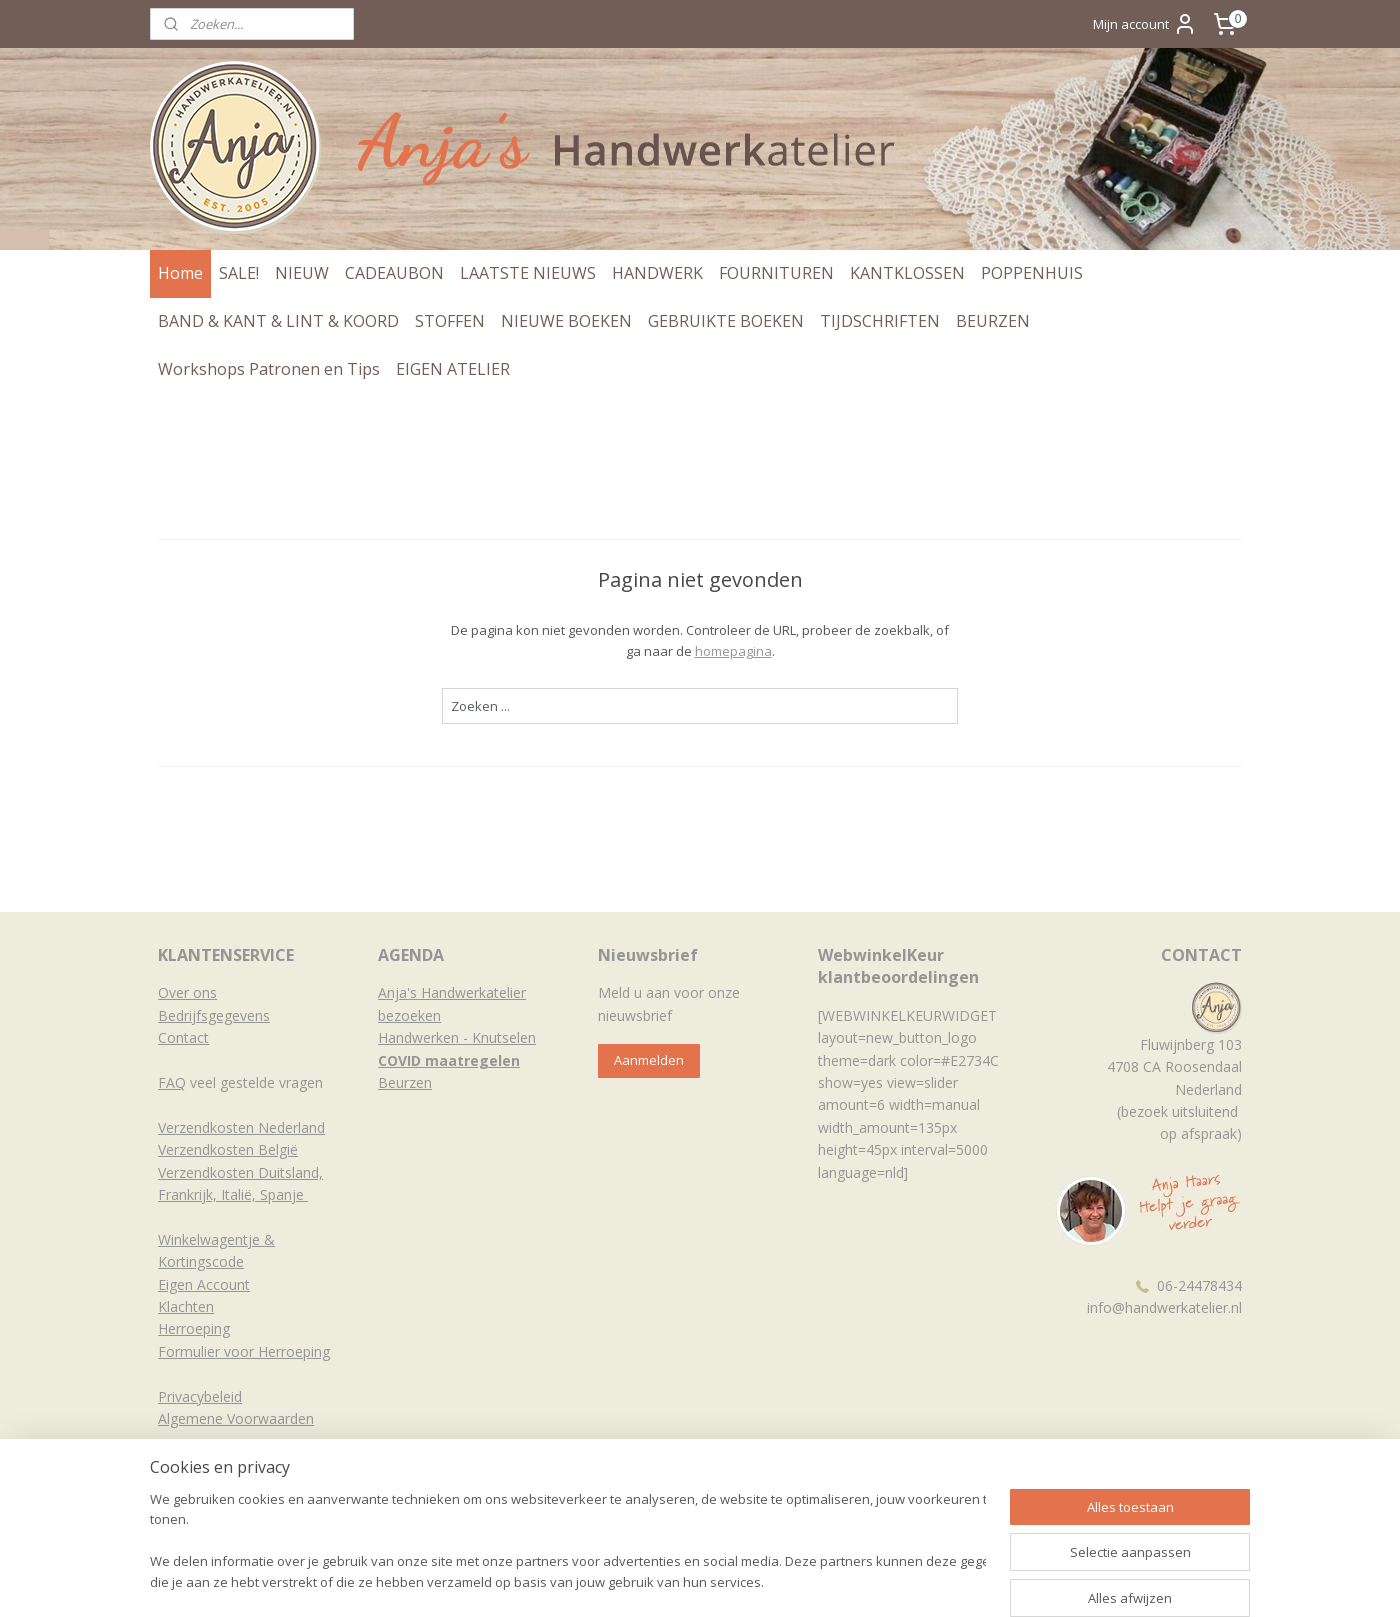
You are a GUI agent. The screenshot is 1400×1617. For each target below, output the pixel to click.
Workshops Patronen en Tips (269, 369)
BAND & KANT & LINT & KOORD (278, 321)
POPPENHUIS (1032, 273)
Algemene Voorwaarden (236, 1418)
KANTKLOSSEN (907, 273)
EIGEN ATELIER (453, 369)
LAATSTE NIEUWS (528, 273)
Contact (183, 1037)
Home (180, 273)
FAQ (172, 1082)
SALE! (239, 273)
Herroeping (194, 1328)
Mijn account (1145, 24)
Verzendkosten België (228, 1149)
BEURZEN (993, 321)
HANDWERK (657, 273)
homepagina (733, 651)
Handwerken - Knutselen (457, 1037)
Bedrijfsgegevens (214, 1015)
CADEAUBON (394, 273)
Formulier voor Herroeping (244, 1351)
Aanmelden (649, 1060)
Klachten (186, 1306)
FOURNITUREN (776, 273)
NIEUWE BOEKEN (566, 321)
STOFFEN (450, 321)
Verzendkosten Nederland (241, 1127)
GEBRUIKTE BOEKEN (726, 321)
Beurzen (405, 1082)
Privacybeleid (200, 1396)
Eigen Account (204, 1284)
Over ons (187, 992)
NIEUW (302, 273)
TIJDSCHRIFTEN (880, 321)
